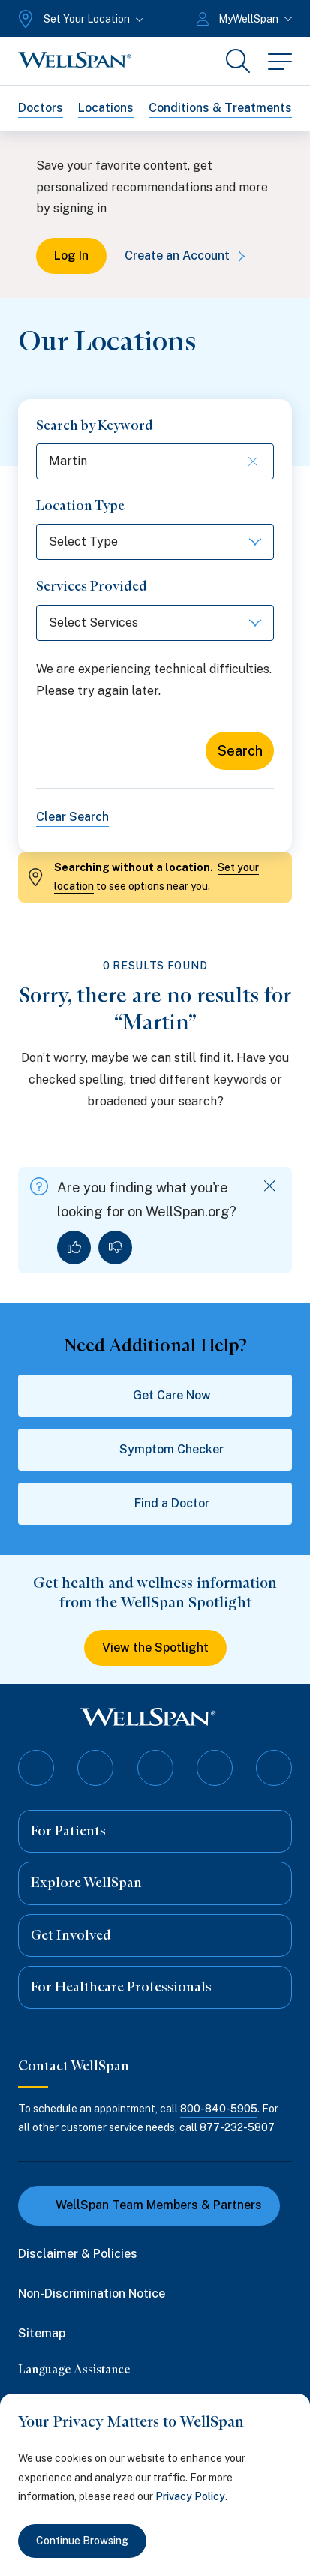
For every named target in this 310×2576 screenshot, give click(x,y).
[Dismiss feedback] (270, 1186)
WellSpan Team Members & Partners (149, 2205)
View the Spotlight (155, 1647)
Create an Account (188, 255)
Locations (106, 108)
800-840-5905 (218, 2109)
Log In (71, 255)
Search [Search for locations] (240, 751)
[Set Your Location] (79, 19)
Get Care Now (155, 1396)
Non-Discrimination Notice (91, 2293)
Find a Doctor (155, 1504)
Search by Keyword (94, 425)
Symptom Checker (155, 1450)
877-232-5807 (237, 2127)
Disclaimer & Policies (77, 2254)
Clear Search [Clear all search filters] (72, 817)
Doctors (40, 108)
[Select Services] (155, 623)
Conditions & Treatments (220, 108)
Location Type (80, 505)
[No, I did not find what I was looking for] (115, 1247)
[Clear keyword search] (248, 461)
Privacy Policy (190, 2496)
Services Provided (91, 586)
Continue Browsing (82, 2541)
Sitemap (41, 2333)
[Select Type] (155, 542)
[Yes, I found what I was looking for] (74, 1247)
